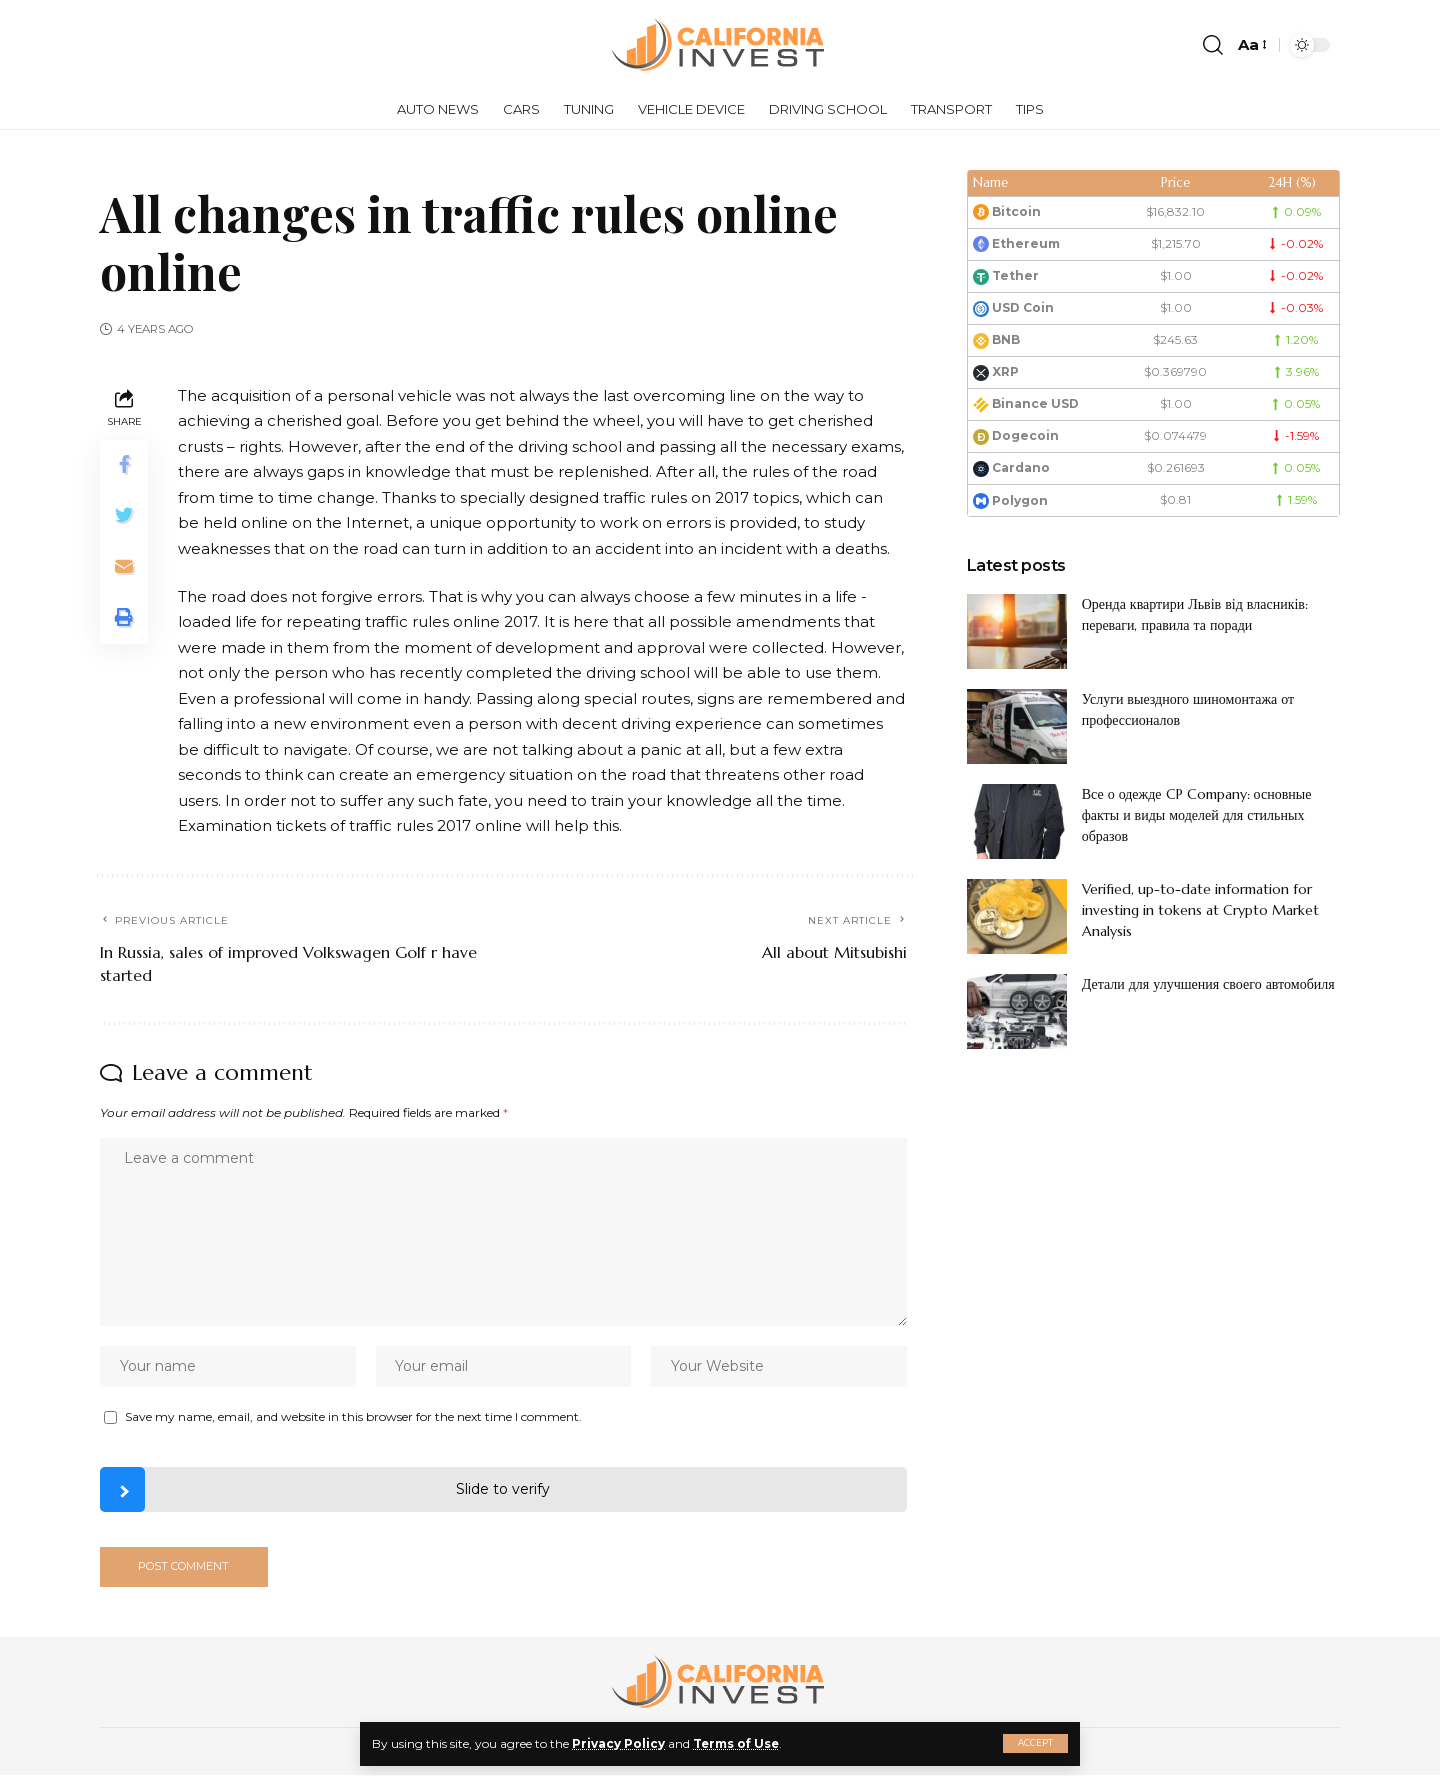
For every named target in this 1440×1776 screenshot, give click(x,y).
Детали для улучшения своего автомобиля (1208, 984)
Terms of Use (737, 1743)
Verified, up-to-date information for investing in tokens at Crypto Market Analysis (1200, 910)
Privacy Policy (618, 1743)
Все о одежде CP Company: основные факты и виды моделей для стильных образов (1197, 815)
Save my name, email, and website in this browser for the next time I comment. (353, 1417)
